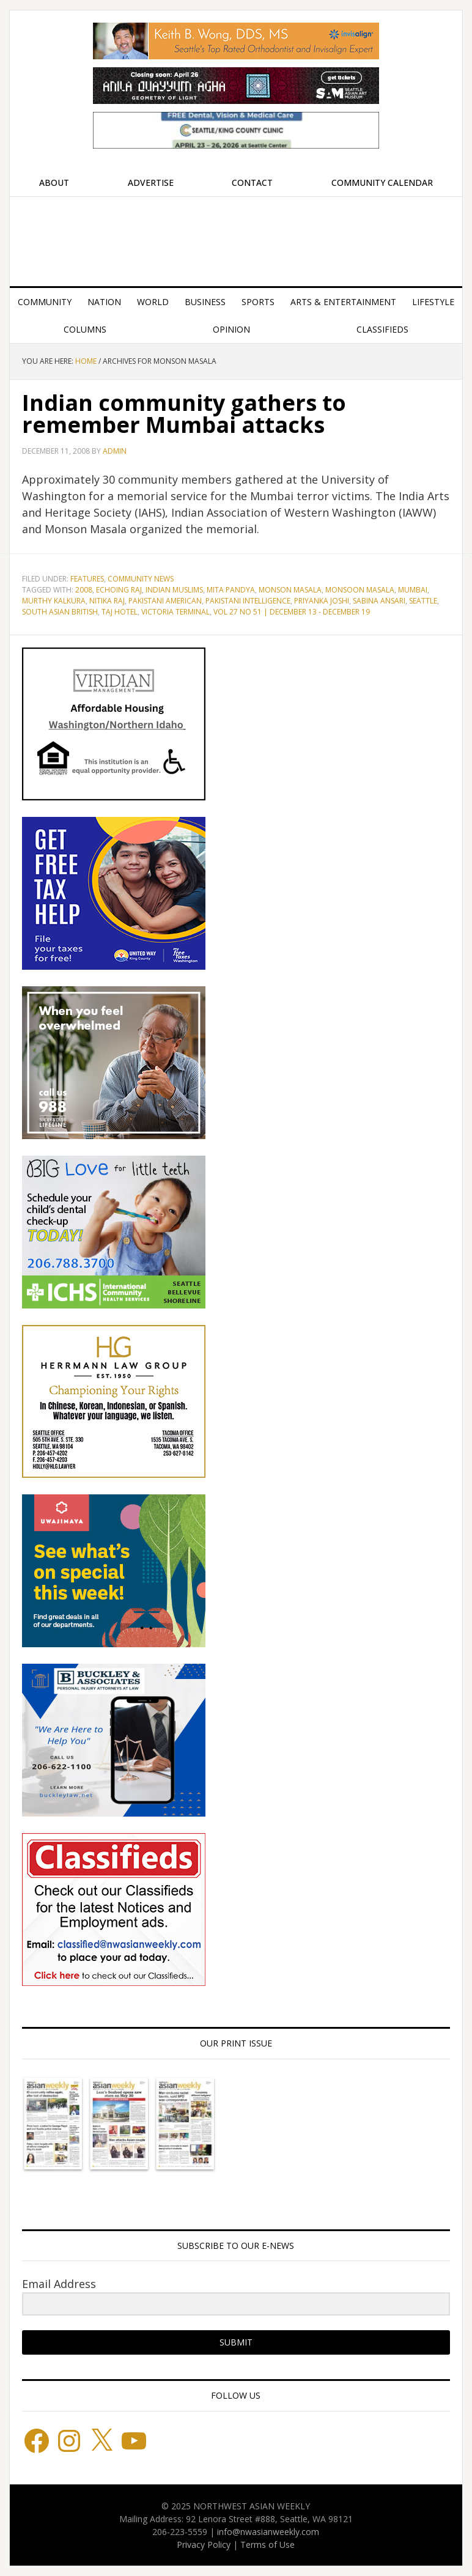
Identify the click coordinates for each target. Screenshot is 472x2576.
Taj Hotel (119, 612)
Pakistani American (165, 601)
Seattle (423, 601)
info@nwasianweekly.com (268, 2531)
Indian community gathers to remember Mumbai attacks (184, 414)
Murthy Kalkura (54, 601)
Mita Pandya (231, 590)
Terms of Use (267, 2544)
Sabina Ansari (379, 601)
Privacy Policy (203, 2544)
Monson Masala (290, 590)
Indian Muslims (174, 590)
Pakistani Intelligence (247, 601)
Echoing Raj (119, 590)
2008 (83, 590)
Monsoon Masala (359, 590)
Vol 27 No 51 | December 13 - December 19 (291, 612)
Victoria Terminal (175, 612)
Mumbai (412, 590)
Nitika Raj (107, 601)
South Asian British (60, 612)
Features (87, 579)
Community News (141, 579)
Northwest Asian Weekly (236, 236)
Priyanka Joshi (321, 601)
